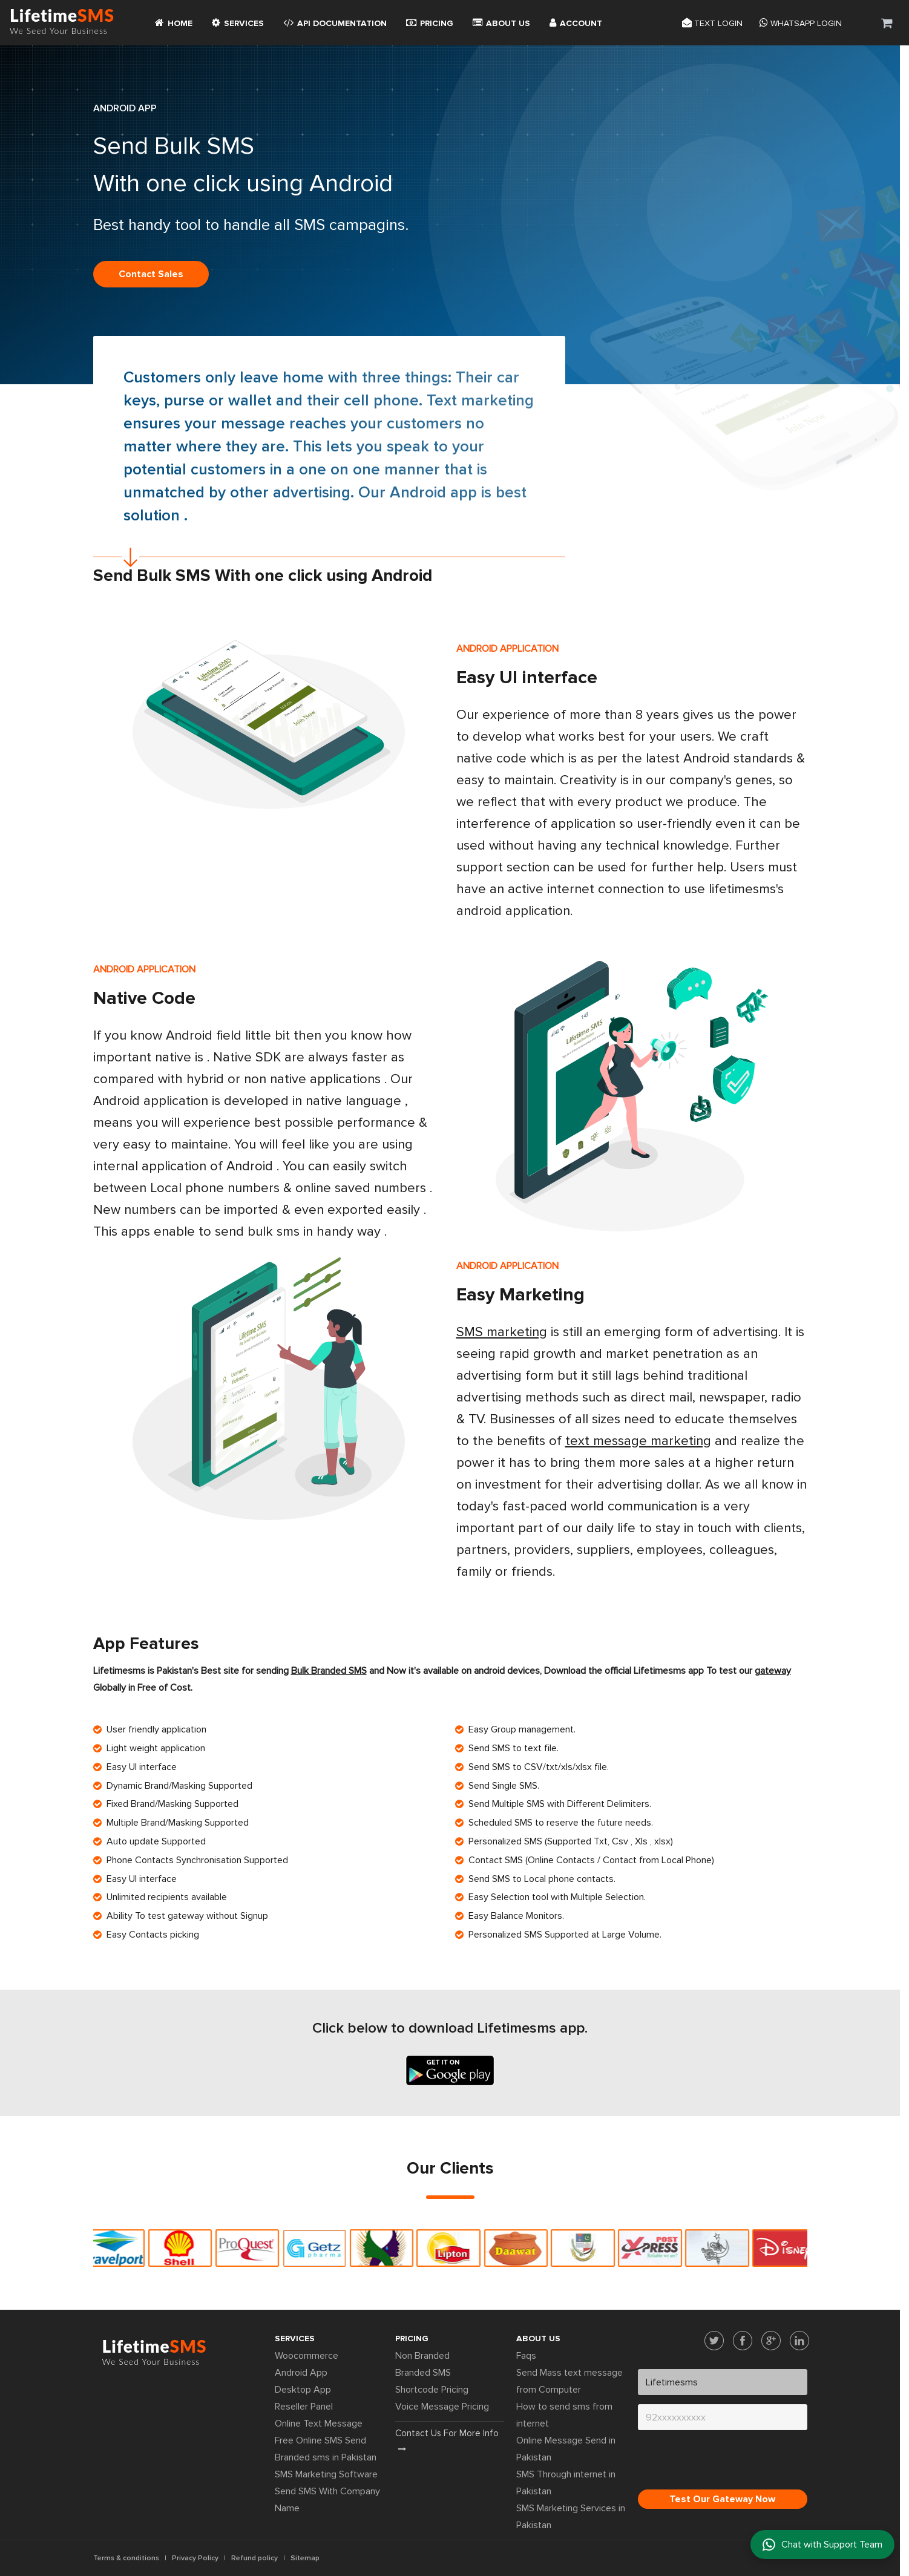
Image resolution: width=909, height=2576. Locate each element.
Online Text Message (319, 2423)
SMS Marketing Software (326, 2474)
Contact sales (151, 274)
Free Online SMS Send (320, 2440)
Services (238, 22)
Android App (301, 2373)
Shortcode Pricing (431, 2390)
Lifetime (62, 22)
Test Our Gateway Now (722, 2499)
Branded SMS (423, 2373)
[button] (887, 23)
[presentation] (730, 2462)
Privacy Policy (195, 2558)
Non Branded (422, 2356)
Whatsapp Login (801, 22)
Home (173, 22)
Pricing (429, 22)
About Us (501, 22)
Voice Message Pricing (442, 2407)
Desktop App (303, 2390)
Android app (433, 492)
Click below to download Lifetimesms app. (450, 2028)
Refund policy (254, 2558)
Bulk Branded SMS (329, 1671)
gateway (773, 1671)
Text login (712, 22)
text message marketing (638, 1441)
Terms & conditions (126, 2558)
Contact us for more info (447, 2440)
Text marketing (480, 400)
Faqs (526, 2356)
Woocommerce (306, 2356)
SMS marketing (501, 1332)
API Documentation (335, 22)
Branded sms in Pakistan (325, 2457)
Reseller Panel (304, 2407)
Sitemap (305, 2558)
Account (576, 22)
